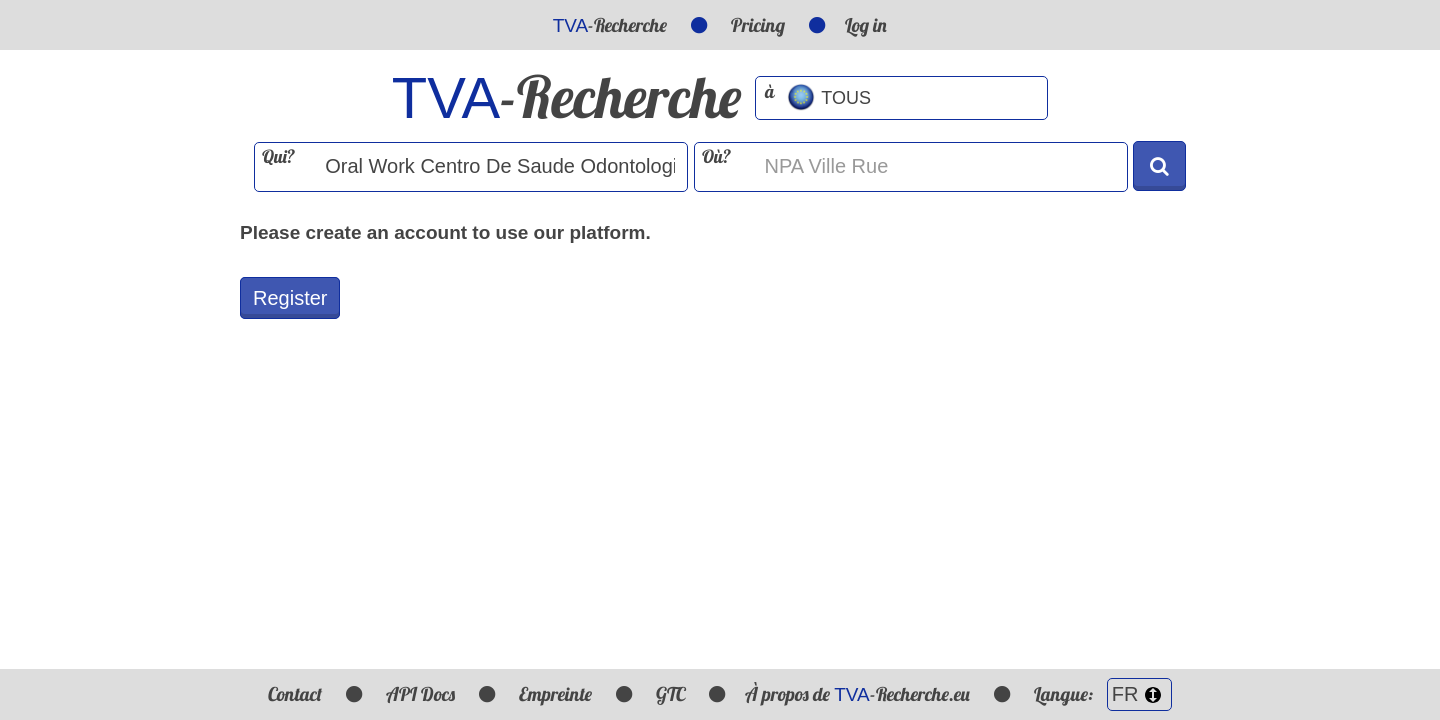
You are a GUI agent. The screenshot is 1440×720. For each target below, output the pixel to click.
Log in (866, 25)
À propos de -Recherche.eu (857, 694)
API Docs (420, 694)
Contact (295, 694)
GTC (670, 694)
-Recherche (610, 25)
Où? (716, 156)
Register (290, 298)
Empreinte (555, 694)
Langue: (1103, 694)
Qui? (278, 156)
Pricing (758, 25)
